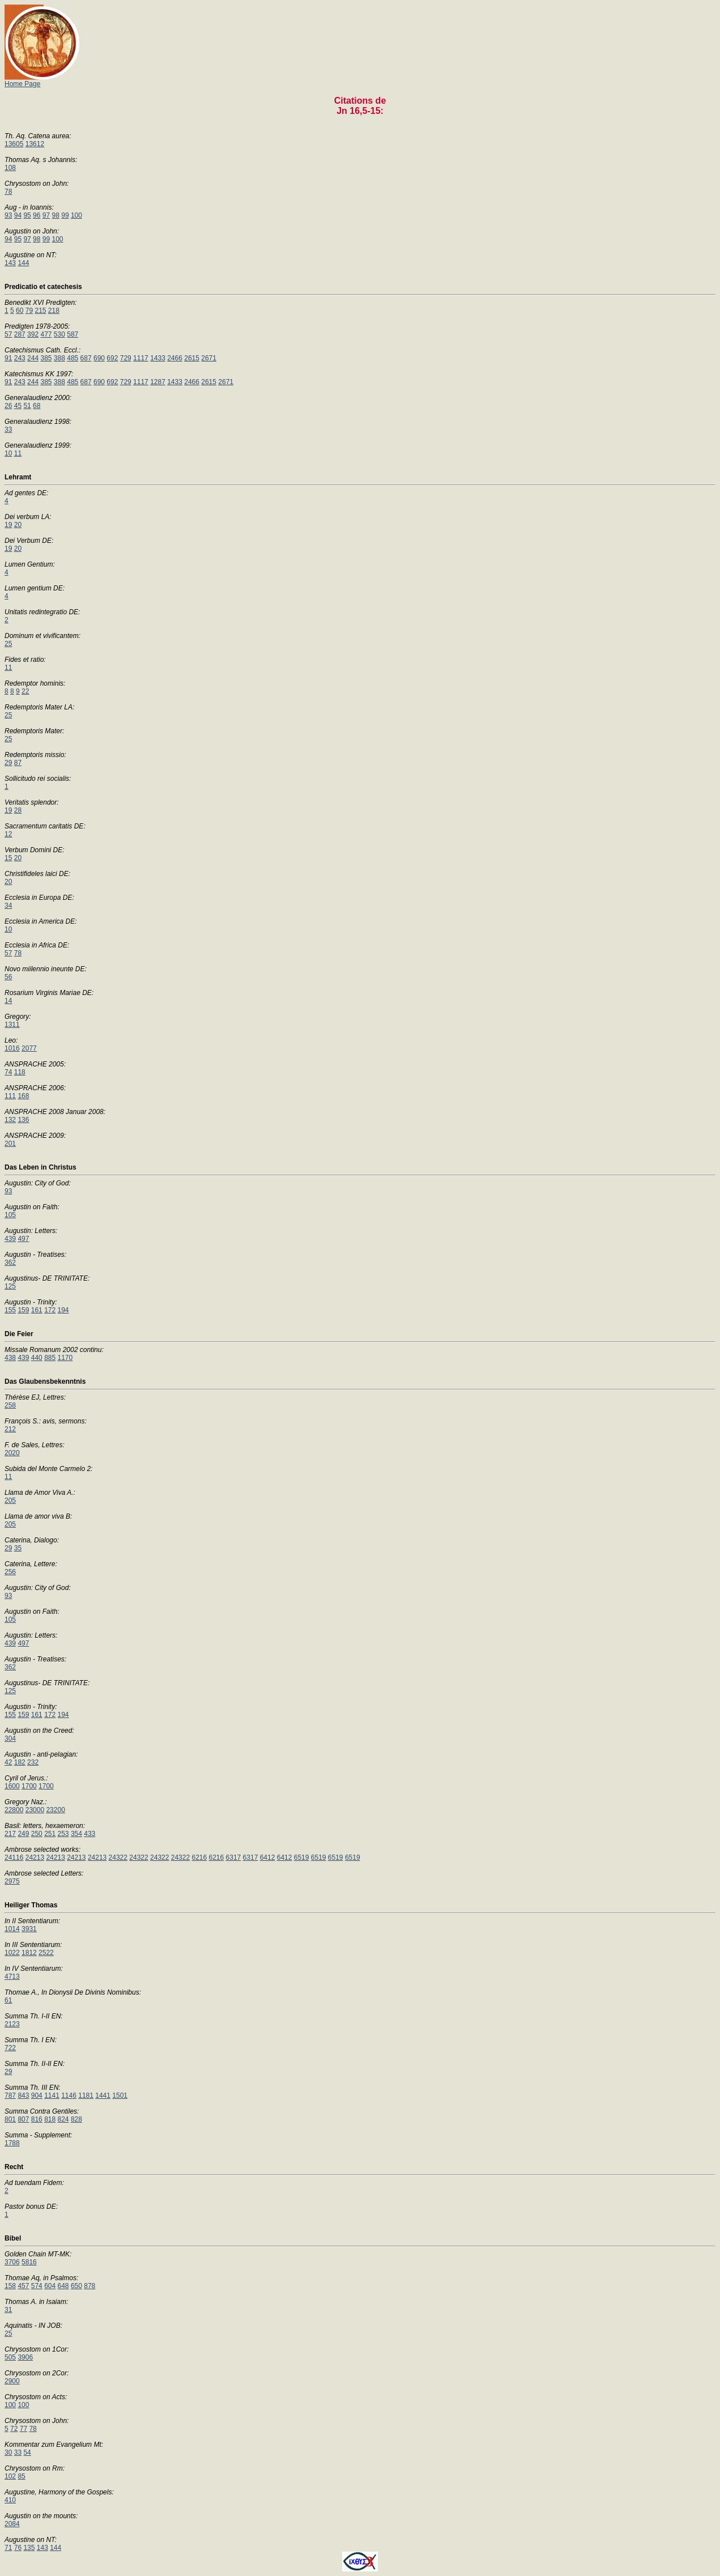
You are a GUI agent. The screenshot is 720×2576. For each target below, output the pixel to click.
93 (8, 215)
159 (23, 1310)
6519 (301, 1857)
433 (89, 1834)
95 (27, 215)
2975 (12, 1881)
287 (19, 334)
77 (23, 2429)
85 (21, 2476)
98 (55, 215)
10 (8, 453)
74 (8, 1072)
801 (10, 2119)
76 (18, 2548)
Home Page (43, 81)
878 (89, 2286)
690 (99, 358)
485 (72, 358)
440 (36, 1358)
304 (10, 1738)
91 (8, 358)
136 (23, 1120)
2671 (208, 358)
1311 (12, 1024)
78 (8, 191)
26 (8, 406)
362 (10, 1262)
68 (36, 406)
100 (76, 215)
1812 (29, 1953)
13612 (34, 144)
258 (10, 1405)
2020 (12, 1453)
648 (63, 2286)
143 (10, 263)
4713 (12, 1976)
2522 (46, 1953)
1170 (65, 1358)
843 (23, 2095)
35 (18, 1548)
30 (8, 2452)
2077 (29, 1048)
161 (36, 1310)
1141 (51, 2095)
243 (19, 358)
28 (18, 810)
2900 (12, 2381)
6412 (267, 1857)
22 (25, 691)
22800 (14, 1810)
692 (112, 358)
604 (50, 2286)
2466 (174, 358)
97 (46, 215)
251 (50, 1834)
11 (18, 453)
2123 (12, 2024)
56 (8, 977)
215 (40, 310)
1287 (157, 382)
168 (23, 1096)
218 (53, 310)
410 (10, 2500)
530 (59, 334)
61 (8, 2000)
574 (36, 2286)
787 (10, 2095)
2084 (12, 2524)
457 (23, 2286)
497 (23, 1239)
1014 (12, 1929)
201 (10, 1143)
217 (10, 1834)
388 (59, 358)
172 (50, 1310)
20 (18, 525)
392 (33, 334)
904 (36, 2095)
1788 (12, 2143)
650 (76, 2286)
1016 (12, 1048)
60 (19, 310)
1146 (68, 2095)
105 (10, 1215)
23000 (34, 1810)
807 (23, 2119)
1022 (12, 1953)
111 (10, 1096)
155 (10, 1310)
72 (14, 2429)
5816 (29, 2262)
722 (10, 2048)
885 (50, 1358)
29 (8, 763)
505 (10, 2357)
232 (33, 1762)
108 (10, 168)
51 (27, 406)
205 (10, 1500)
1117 (140, 358)
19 (8, 525)
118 (19, 1072)
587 (72, 334)
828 (76, 2119)
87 (18, 763)
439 (10, 1239)
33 (8, 429)
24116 (14, 1857)
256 (10, 1572)
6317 (233, 1857)
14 (8, 1001)
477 (46, 334)
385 (46, 358)
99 (65, 215)
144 (23, 263)
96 (36, 215)
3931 (29, 1929)
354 (76, 1834)
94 (18, 215)
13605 (14, 144)
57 (8, 334)
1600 (12, 1786)
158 (10, 2286)
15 (8, 858)
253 (63, 1834)
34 (8, 905)
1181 (85, 2095)
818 (50, 2119)
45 (18, 406)
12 (8, 834)
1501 (119, 2095)
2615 (191, 358)
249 (23, 1834)
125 (10, 1286)
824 (63, 2119)
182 (19, 1762)
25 (8, 644)
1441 (102, 2095)
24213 (34, 1857)
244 (33, 358)
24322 (118, 1857)
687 (86, 358)
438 (10, 1358)
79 (29, 310)
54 (27, 2452)
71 (8, 2548)
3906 (25, 2357)
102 (10, 2476)
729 (125, 358)
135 (29, 2548)
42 (8, 1762)
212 (10, 1429)
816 (36, 2119)
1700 (29, 1786)
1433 (157, 358)
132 (10, 1120)
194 (63, 1310)
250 (36, 1834)
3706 (12, 2262)
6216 (199, 1857)
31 (8, 2310)
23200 (55, 1810)
